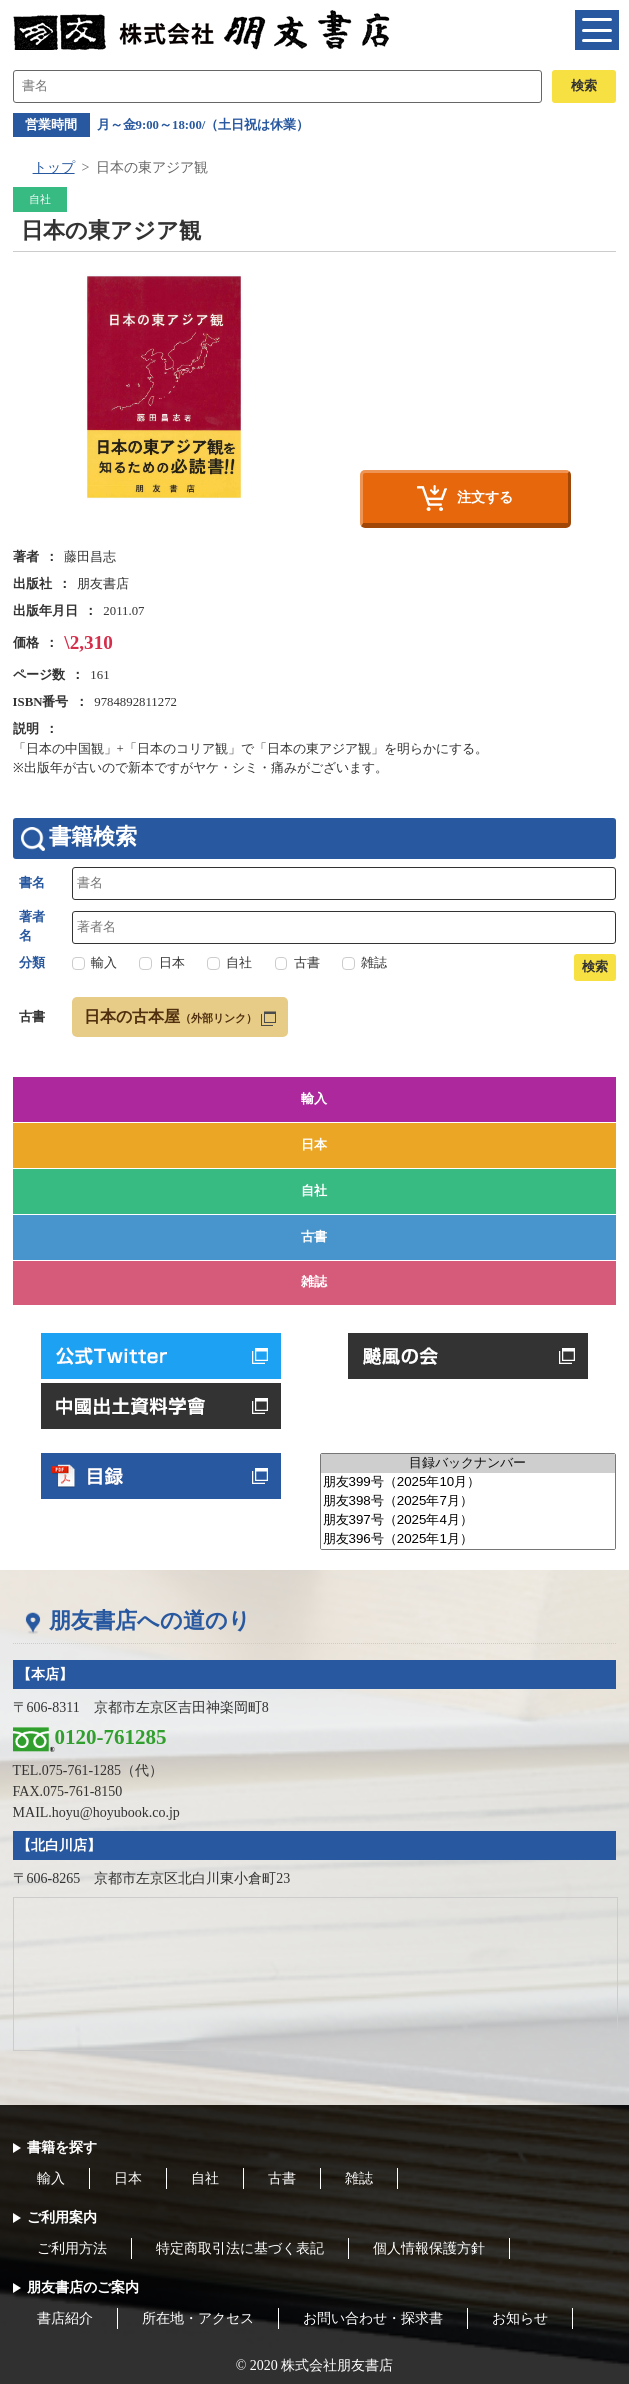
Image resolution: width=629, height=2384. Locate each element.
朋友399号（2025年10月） (468, 1482)
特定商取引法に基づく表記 (240, 2248)
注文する (485, 497)
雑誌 (314, 1282)
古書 (314, 1237)
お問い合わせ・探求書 (373, 2318)
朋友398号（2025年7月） (468, 1501)
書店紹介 (65, 2318)
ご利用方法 (72, 2248)
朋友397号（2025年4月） (468, 1520)
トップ (54, 167)
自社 (314, 1191)
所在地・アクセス (198, 2318)
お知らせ (520, 2318)
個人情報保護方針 (429, 2248)
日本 (314, 1145)
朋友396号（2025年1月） (468, 1539)
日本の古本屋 (170, 1016)
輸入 (314, 1099)
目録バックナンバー (468, 1463)
